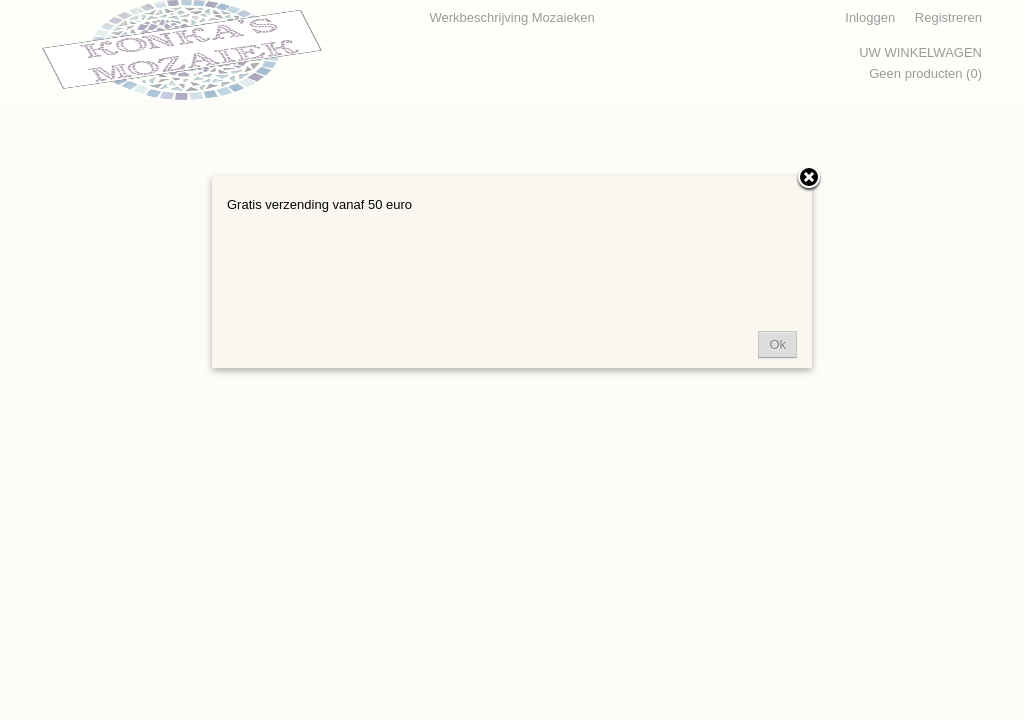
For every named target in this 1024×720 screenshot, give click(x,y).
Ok (777, 344)
